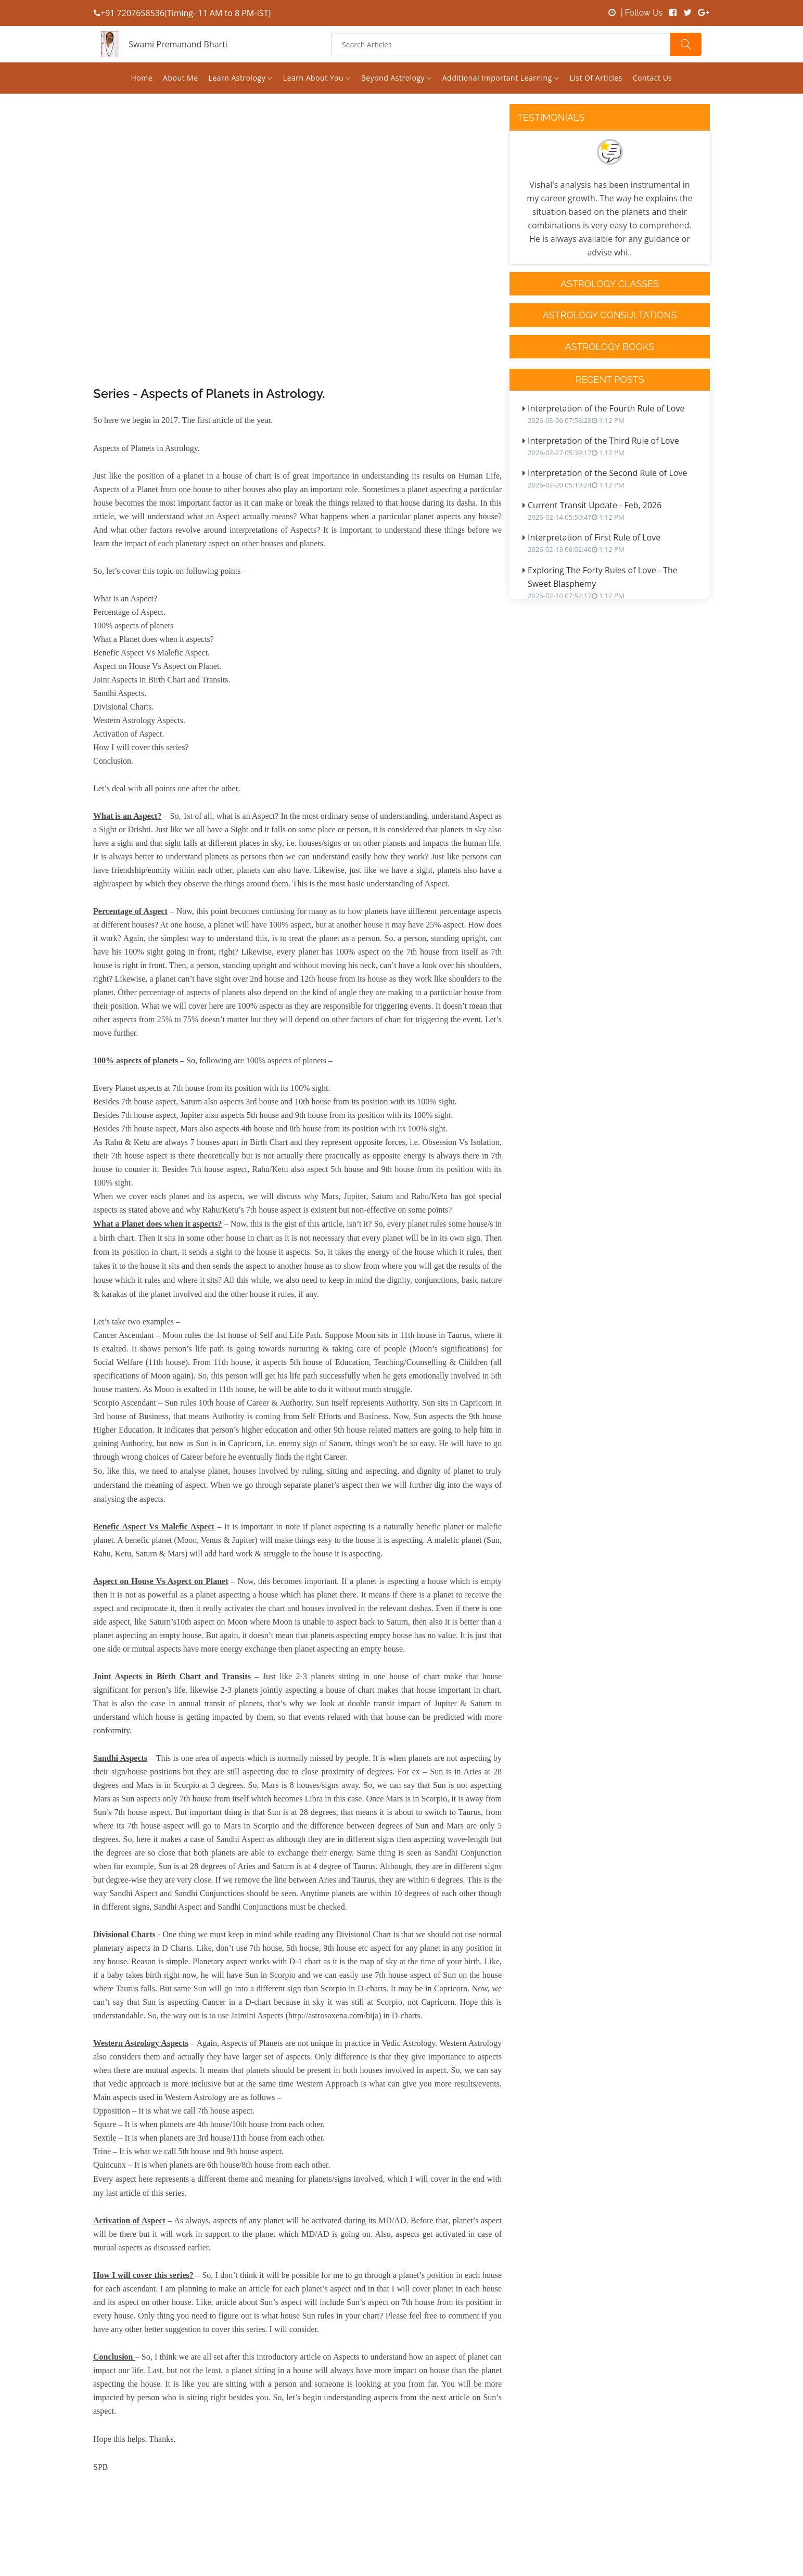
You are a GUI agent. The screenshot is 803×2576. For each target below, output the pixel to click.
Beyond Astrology (396, 78)
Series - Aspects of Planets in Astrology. (209, 393)
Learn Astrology (241, 78)
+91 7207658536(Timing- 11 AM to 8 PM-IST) (182, 13)
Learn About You (317, 78)
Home (141, 78)
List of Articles (595, 78)
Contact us (652, 78)
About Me (180, 78)
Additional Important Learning (500, 78)
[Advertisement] (297, 266)
